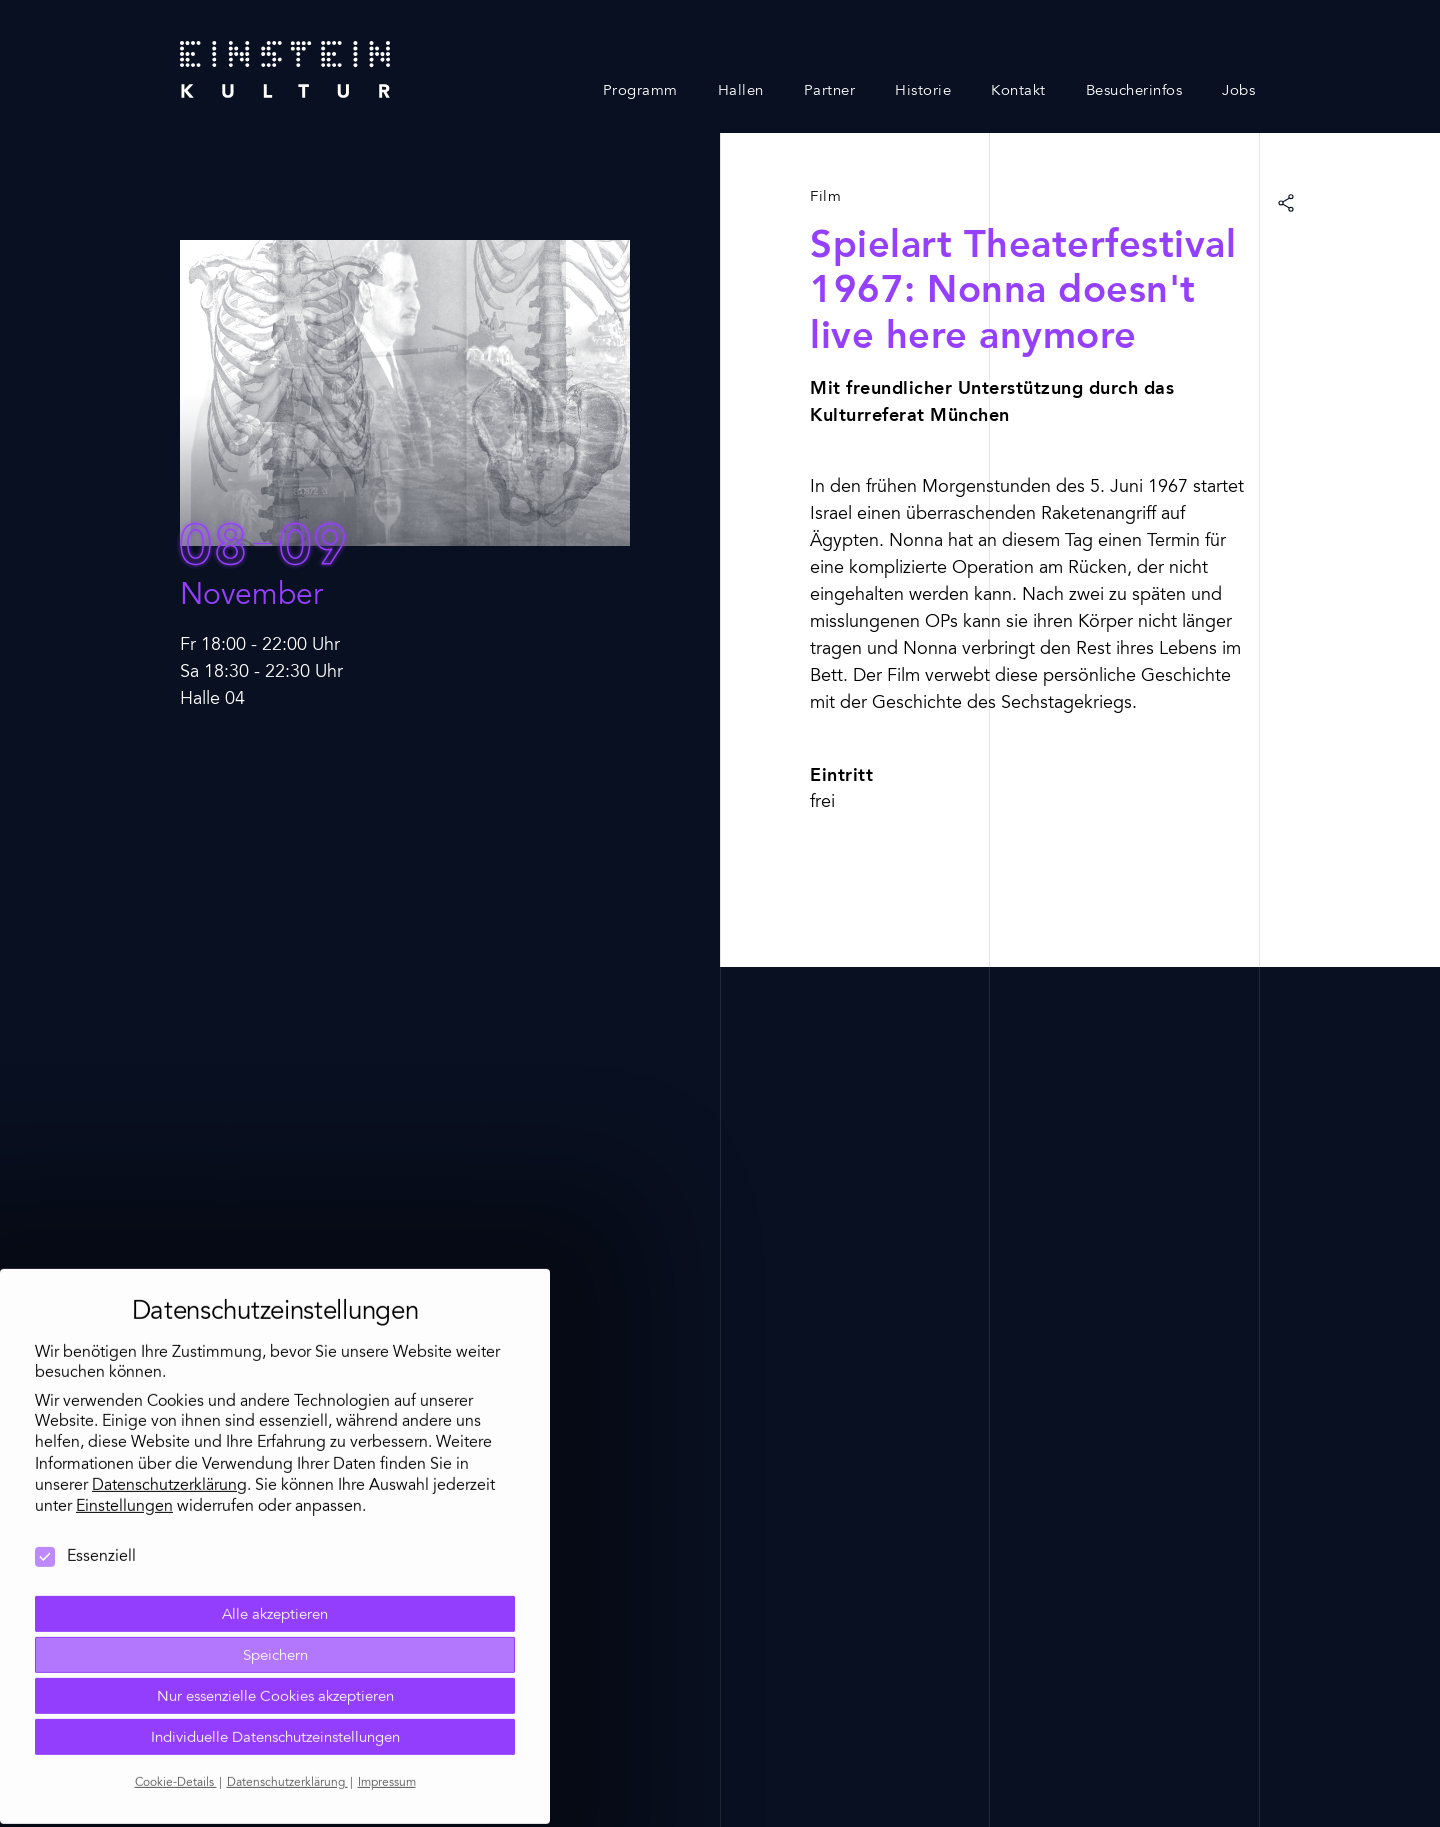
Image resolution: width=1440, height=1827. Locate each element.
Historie (923, 91)
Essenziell (85, 1483)
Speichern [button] (275, 1582)
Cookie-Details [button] (176, 1709)
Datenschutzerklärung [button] (287, 1709)
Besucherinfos (1134, 91)
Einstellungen (124, 1433)
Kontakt (1018, 91)
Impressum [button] (387, 1709)
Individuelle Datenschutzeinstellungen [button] (275, 1664)
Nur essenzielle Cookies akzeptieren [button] (275, 1623)
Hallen (741, 91)
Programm (640, 91)
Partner (830, 91)
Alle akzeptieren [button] (275, 1541)
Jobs (1238, 91)
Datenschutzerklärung (169, 1412)
